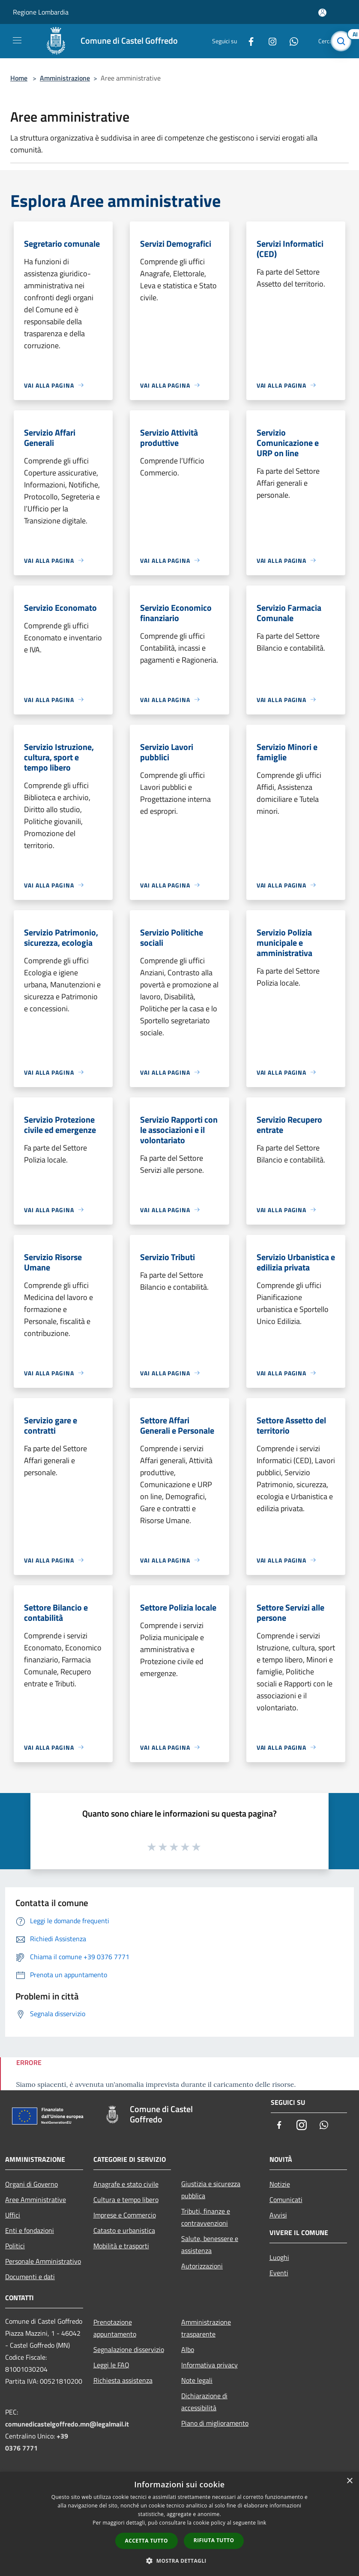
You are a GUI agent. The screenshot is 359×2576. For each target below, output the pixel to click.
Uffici (12, 2215)
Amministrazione (65, 78)
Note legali (196, 2380)
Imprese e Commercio (124, 2215)
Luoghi (279, 2257)
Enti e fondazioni (29, 2230)
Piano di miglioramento (214, 2423)
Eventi (278, 2273)
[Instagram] (269, 41)
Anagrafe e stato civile (126, 2184)
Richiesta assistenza (123, 2380)
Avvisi (278, 2215)
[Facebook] (247, 41)
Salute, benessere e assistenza (209, 2244)
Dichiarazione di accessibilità (204, 2402)
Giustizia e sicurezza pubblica (210, 2190)
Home (18, 78)
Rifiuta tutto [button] (214, 2540)
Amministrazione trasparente (206, 2328)
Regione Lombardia (41, 12)
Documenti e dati (30, 2276)
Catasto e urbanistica (124, 2230)
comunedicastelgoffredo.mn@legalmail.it (67, 2424)
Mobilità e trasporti (121, 2246)
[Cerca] (341, 41)
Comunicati (285, 2199)
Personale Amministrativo (43, 2261)
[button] (179, 2560)
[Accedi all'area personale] (322, 12)
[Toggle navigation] (17, 40)
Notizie (279, 2184)
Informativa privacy (209, 2365)
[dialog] (179, 2524)
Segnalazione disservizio (128, 2349)
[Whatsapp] (290, 41)
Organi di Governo (31, 2184)
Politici (15, 2246)
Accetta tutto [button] (146, 2540)
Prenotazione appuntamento (114, 2328)
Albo (187, 2349)
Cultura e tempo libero (126, 2199)
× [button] (349, 2481)
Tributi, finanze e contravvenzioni (205, 2217)
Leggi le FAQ (111, 2365)
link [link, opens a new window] (261, 2522)
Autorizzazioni (202, 2266)
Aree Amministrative (35, 2199)
